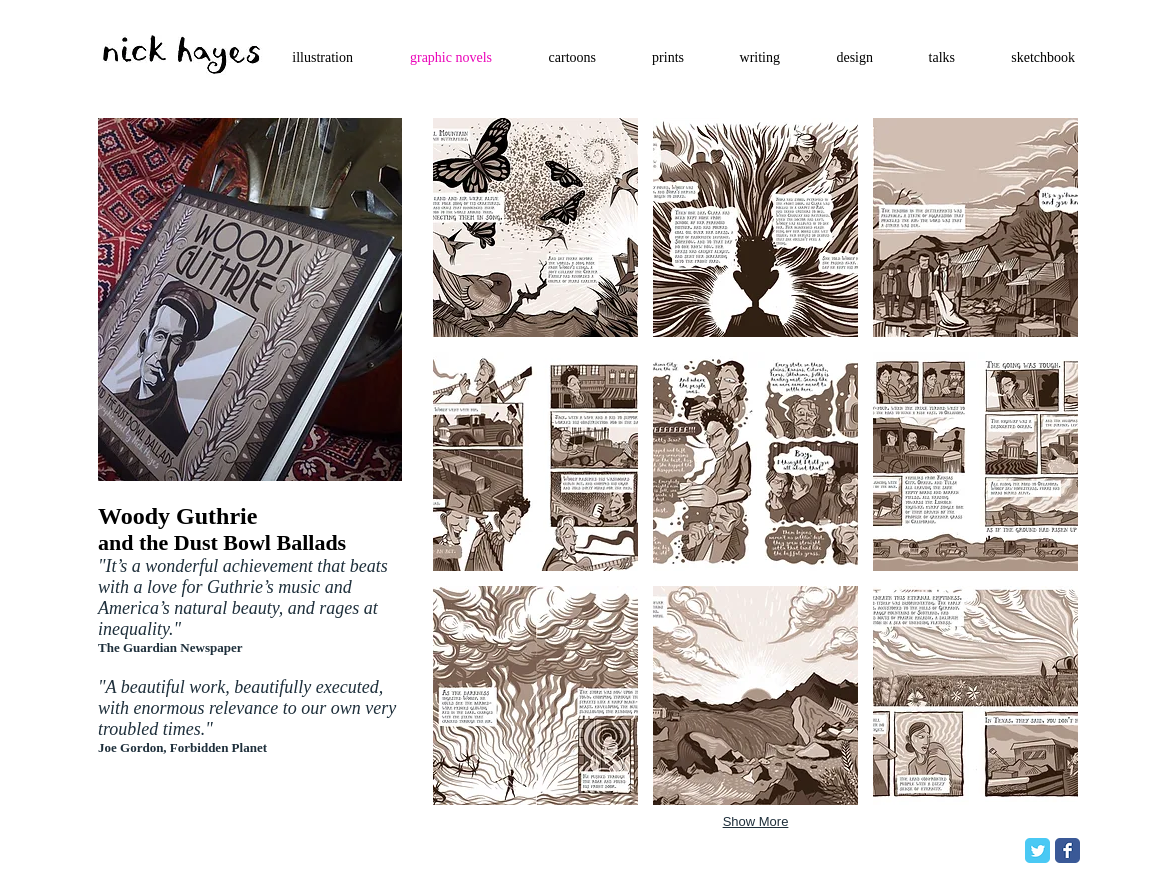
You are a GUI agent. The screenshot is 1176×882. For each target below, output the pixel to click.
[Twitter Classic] (1037, 850)
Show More (756, 821)
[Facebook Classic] (1067, 850)
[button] (535, 227)
